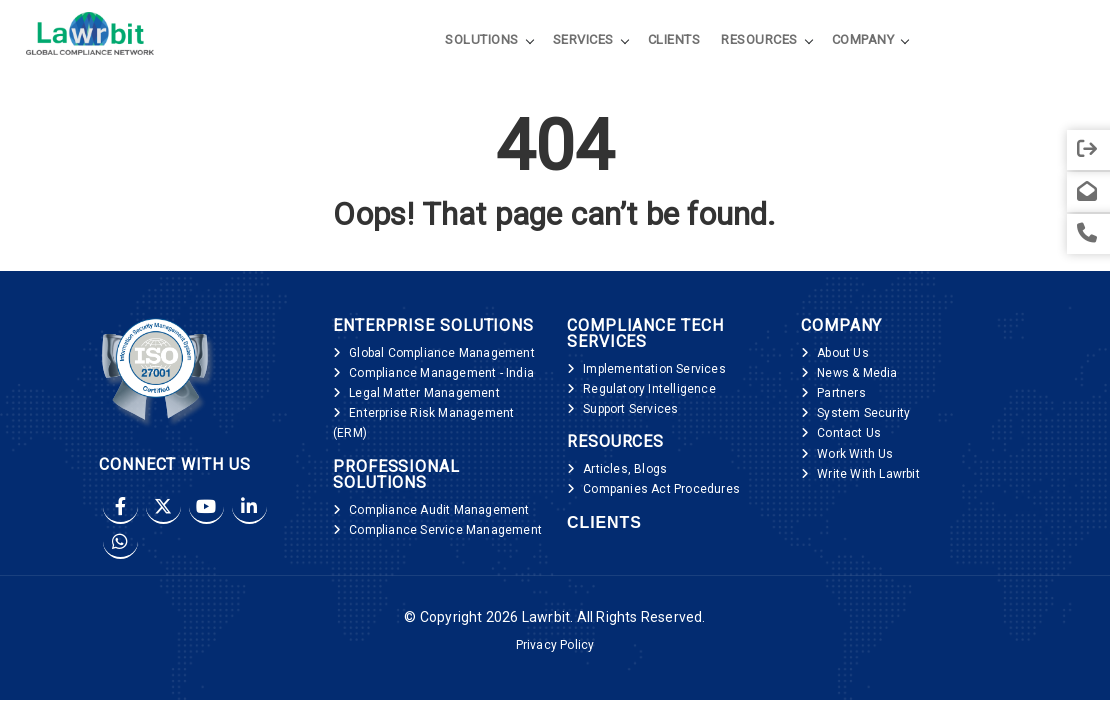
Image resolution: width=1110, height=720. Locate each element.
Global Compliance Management (442, 353)
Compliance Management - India (441, 373)
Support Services (630, 409)
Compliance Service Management (445, 530)
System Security (863, 413)
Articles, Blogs (625, 469)
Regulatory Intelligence (649, 389)
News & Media (857, 373)
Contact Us (849, 433)
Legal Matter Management (424, 393)
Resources (759, 38)
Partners (841, 393)
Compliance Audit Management (439, 510)
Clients (674, 38)
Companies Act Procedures (661, 489)
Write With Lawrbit (868, 474)
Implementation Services (654, 369)
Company (863, 38)
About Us (843, 353)
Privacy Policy (555, 645)
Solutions (482, 38)
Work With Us (855, 454)
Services (583, 38)
